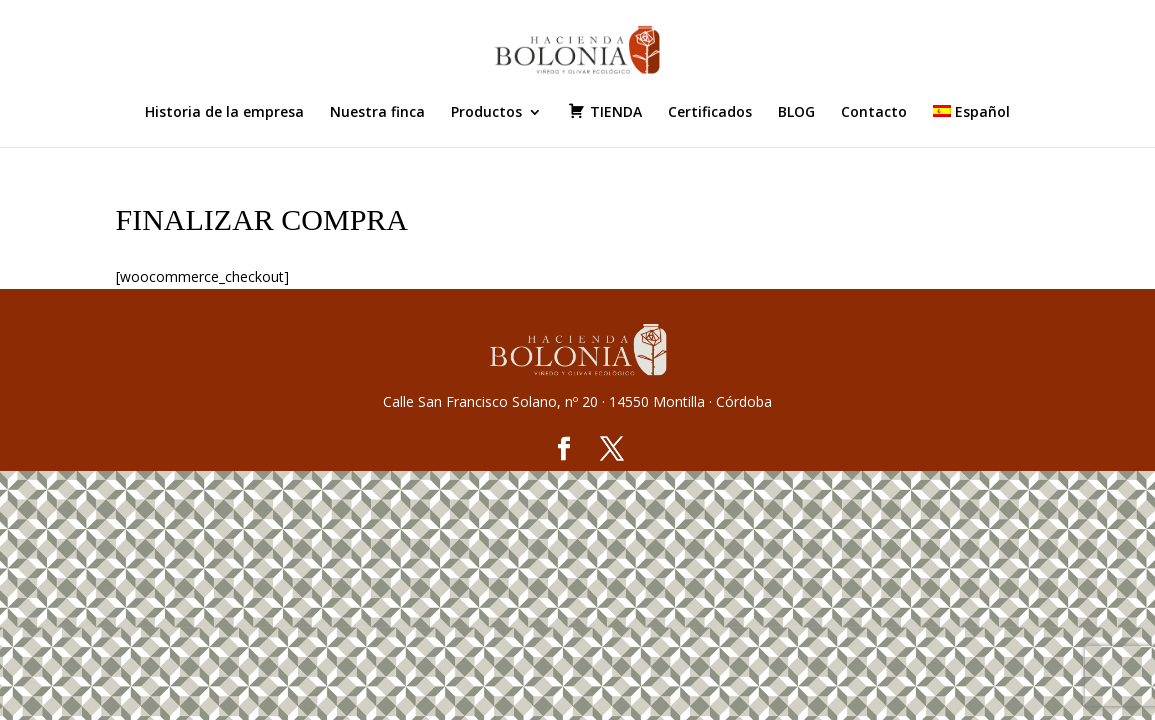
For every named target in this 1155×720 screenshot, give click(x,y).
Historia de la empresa (224, 113)
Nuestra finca (377, 113)
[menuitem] (971, 126)
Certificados (710, 113)
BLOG (796, 113)
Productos (486, 113)
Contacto (874, 113)
